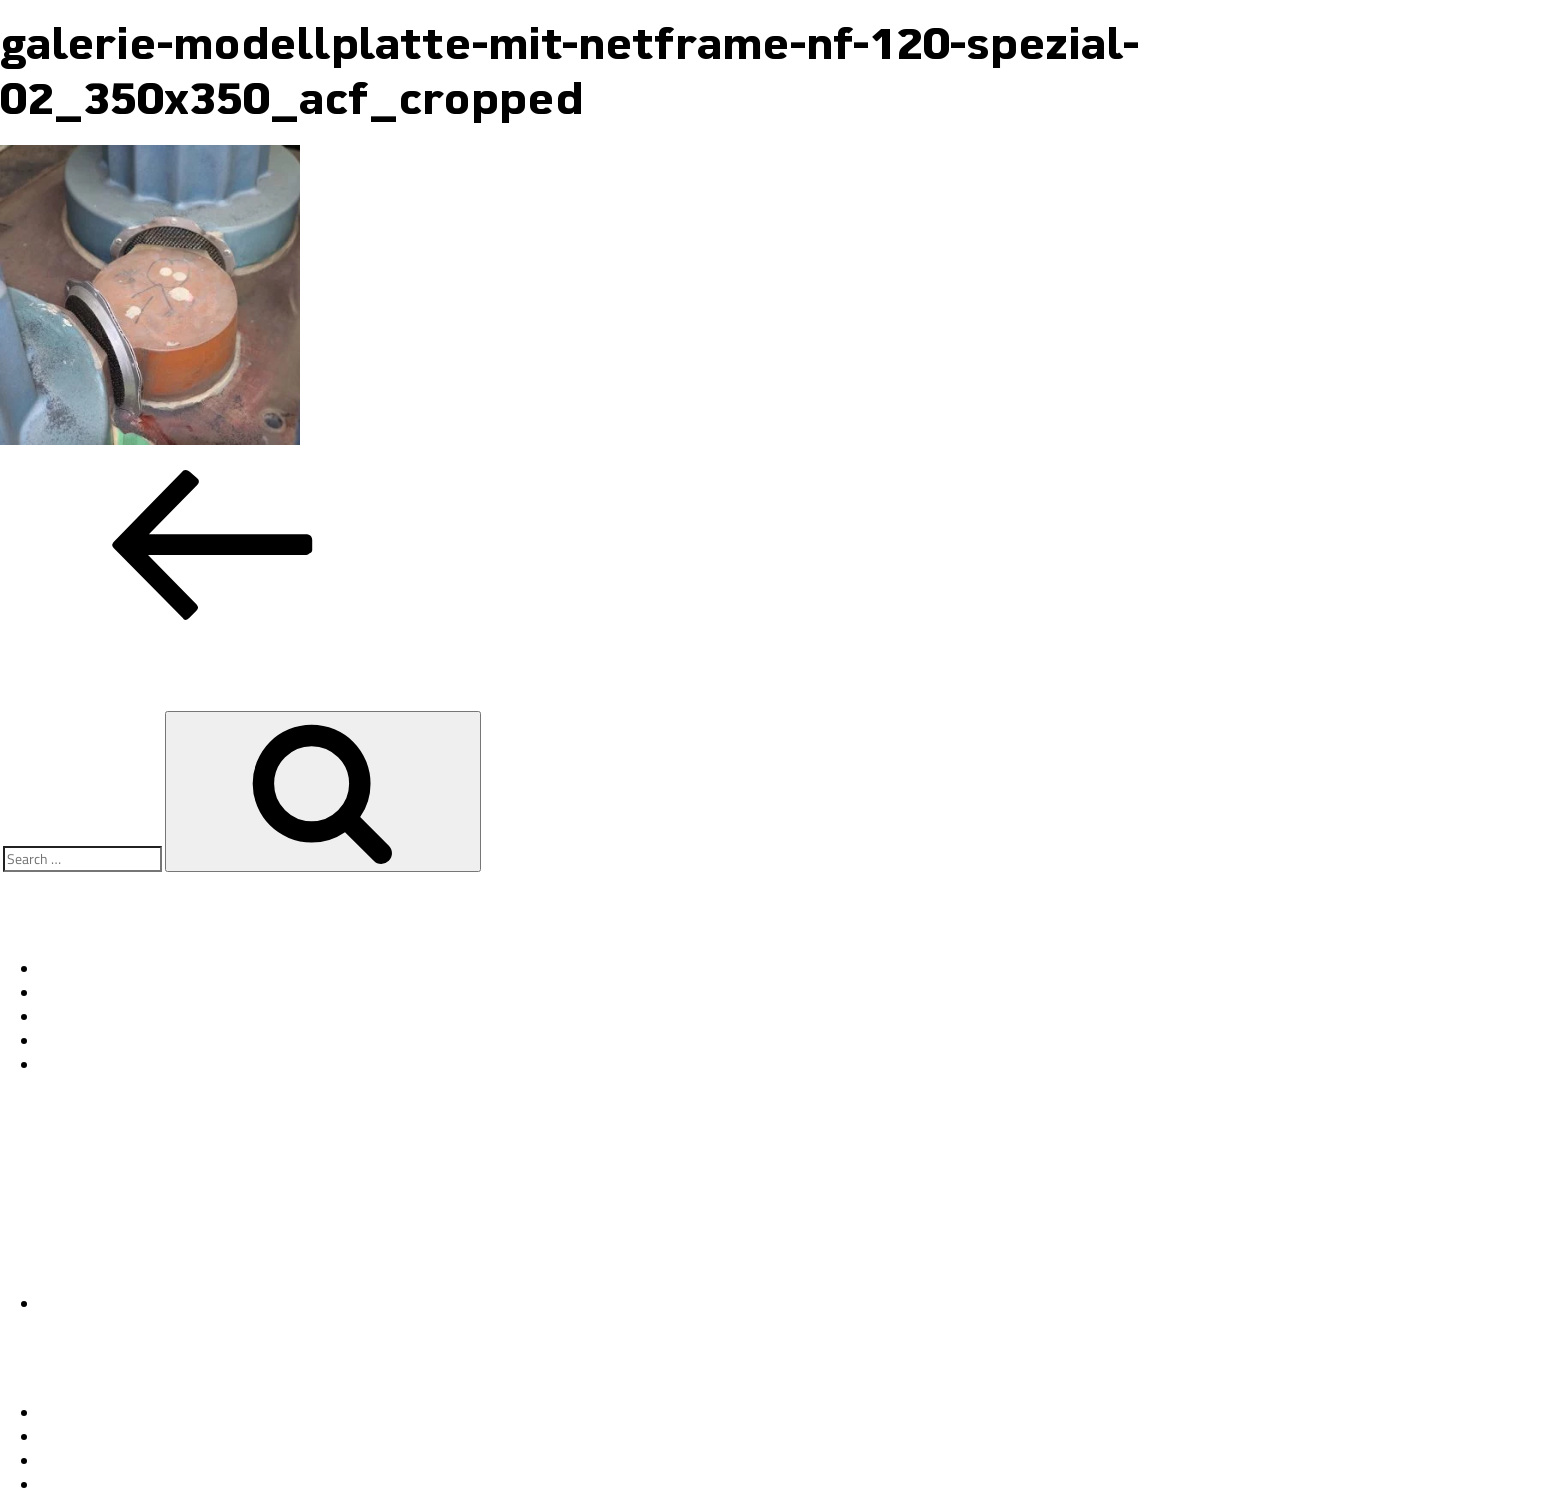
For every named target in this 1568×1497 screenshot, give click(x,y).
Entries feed (81, 1437)
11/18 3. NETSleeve (112, 1017)
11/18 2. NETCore (105, 1041)
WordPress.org (89, 1485)
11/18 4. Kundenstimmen (127, 993)
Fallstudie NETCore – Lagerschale (157, 969)
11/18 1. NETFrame (111, 1065)
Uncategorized (88, 1304)
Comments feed (93, 1461)
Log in (60, 1413)
